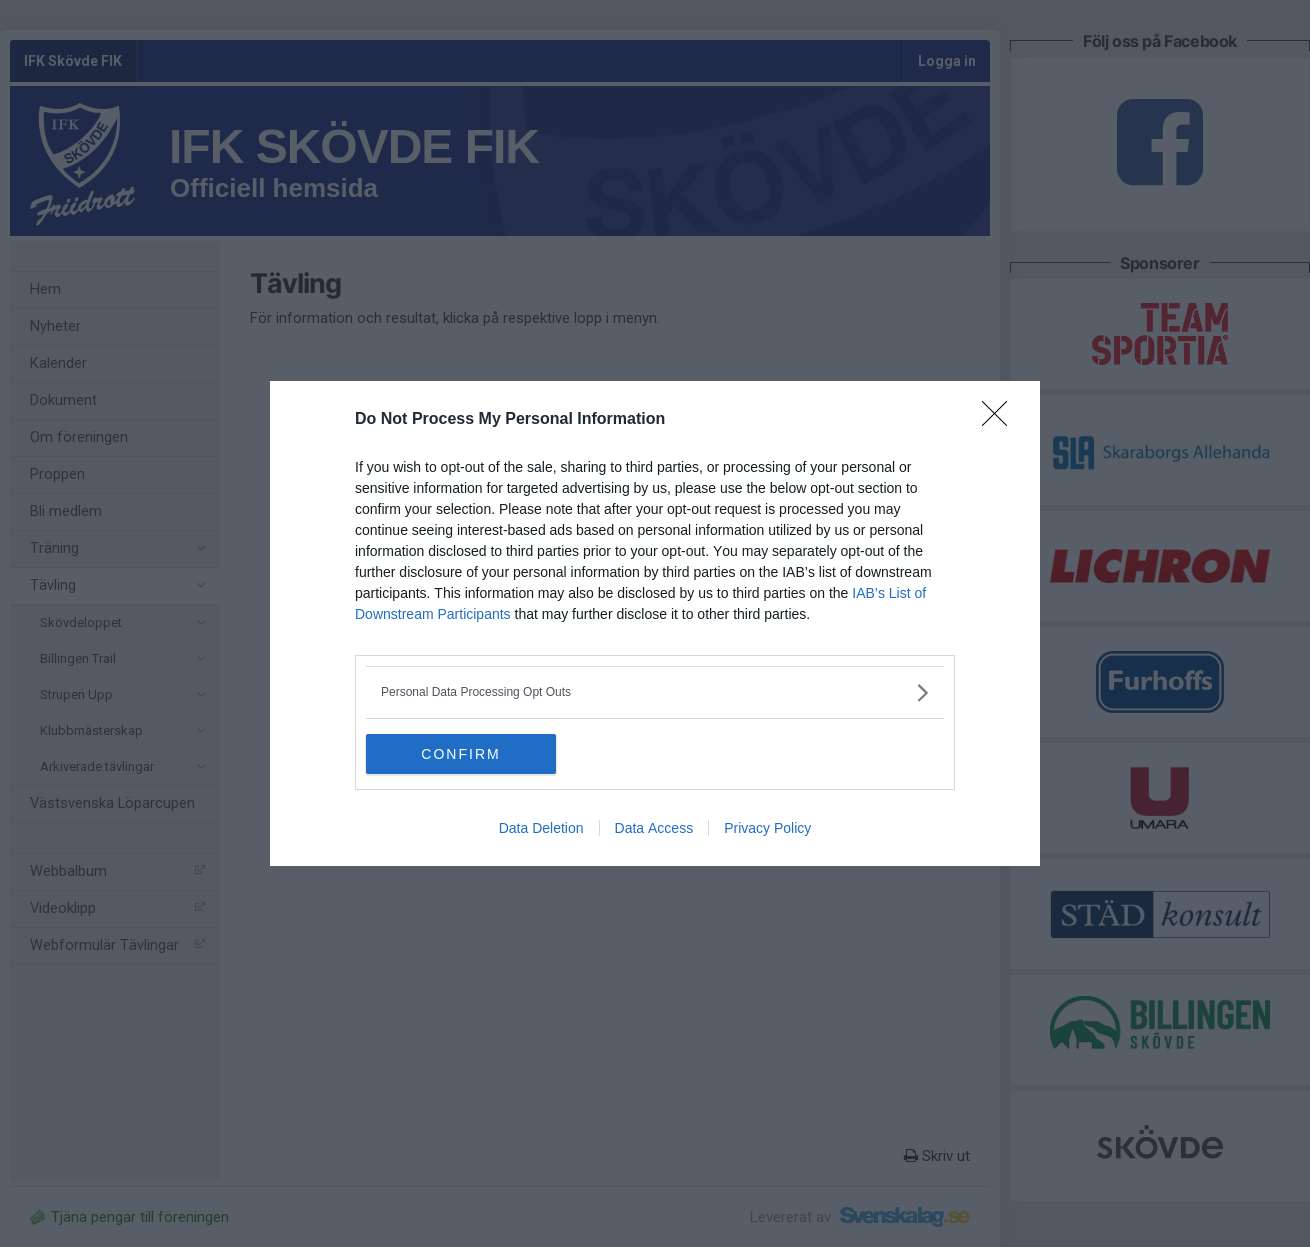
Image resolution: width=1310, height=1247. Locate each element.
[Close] (1001, 420)
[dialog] (655, 623)
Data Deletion (541, 828)
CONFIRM (460, 754)
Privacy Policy (767, 828)
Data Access (654, 828)
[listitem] (655, 692)
